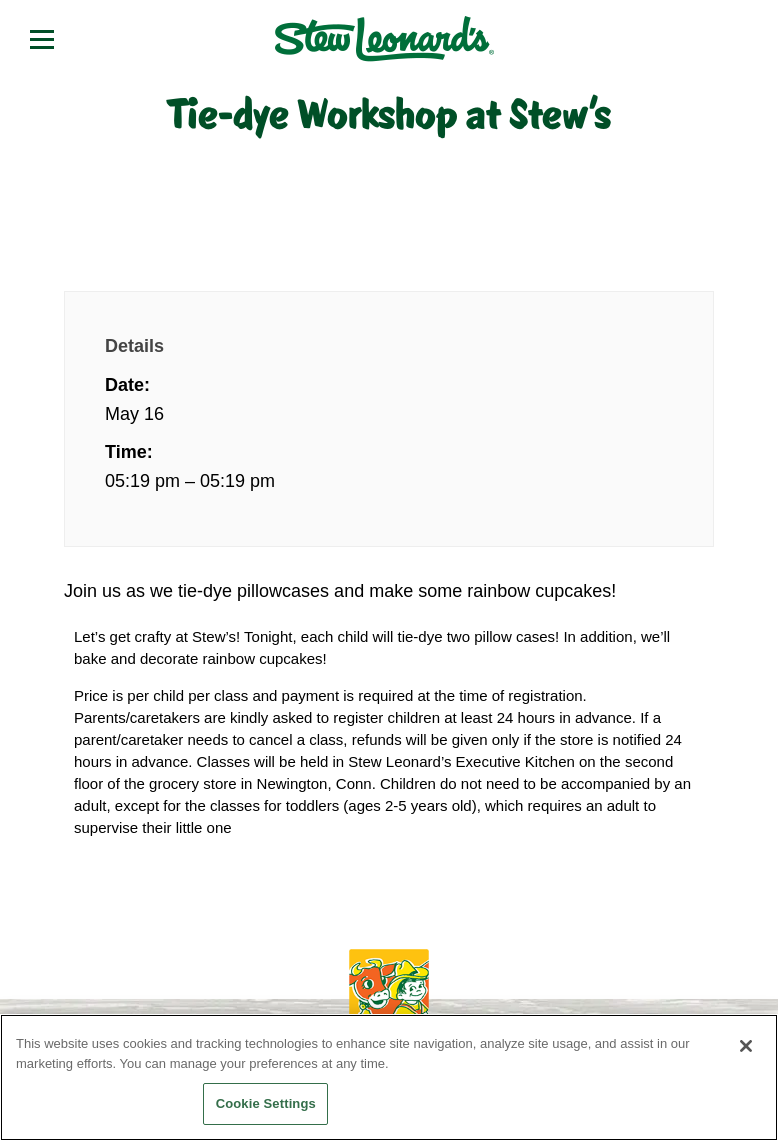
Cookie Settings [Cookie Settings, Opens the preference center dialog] (266, 1103)
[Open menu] (42, 39)
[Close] (746, 1046)
